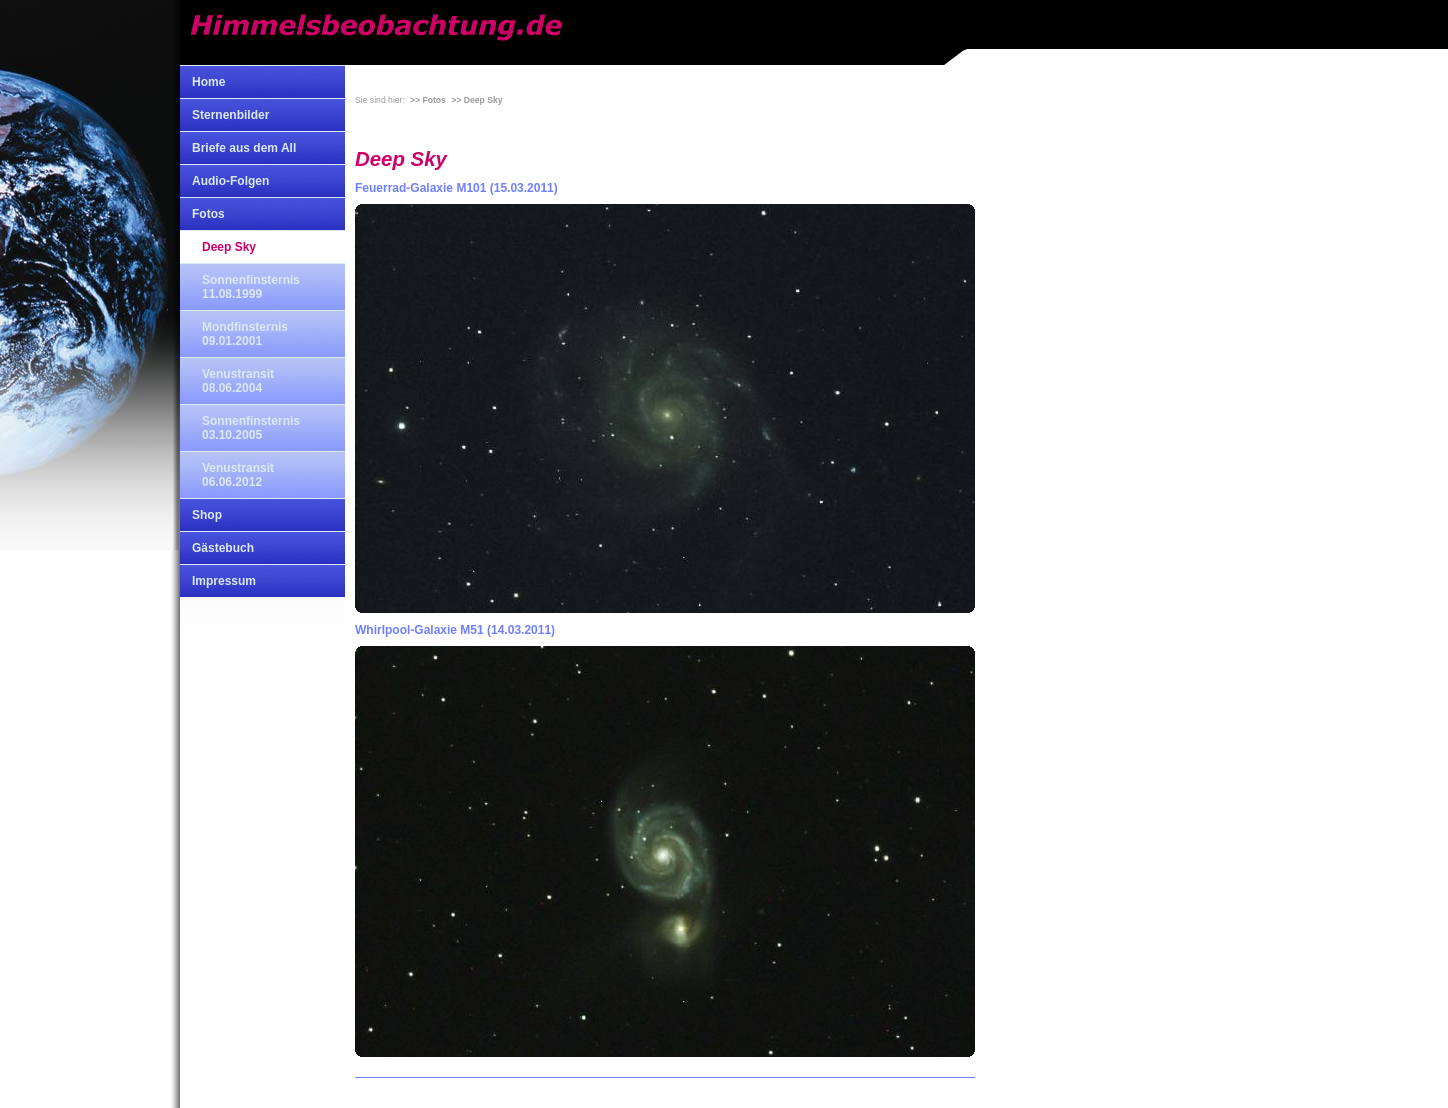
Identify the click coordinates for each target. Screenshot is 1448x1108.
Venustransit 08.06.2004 (238, 381)
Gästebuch (223, 548)
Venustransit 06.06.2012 (238, 475)
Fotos (208, 214)
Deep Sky (229, 247)
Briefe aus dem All (244, 148)
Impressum (224, 581)
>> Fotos (428, 100)
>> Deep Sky (476, 100)
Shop (207, 515)
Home (208, 82)
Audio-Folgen (230, 181)
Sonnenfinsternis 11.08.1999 (251, 287)
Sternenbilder (230, 115)
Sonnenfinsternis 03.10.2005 (251, 428)
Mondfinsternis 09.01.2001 (245, 334)
